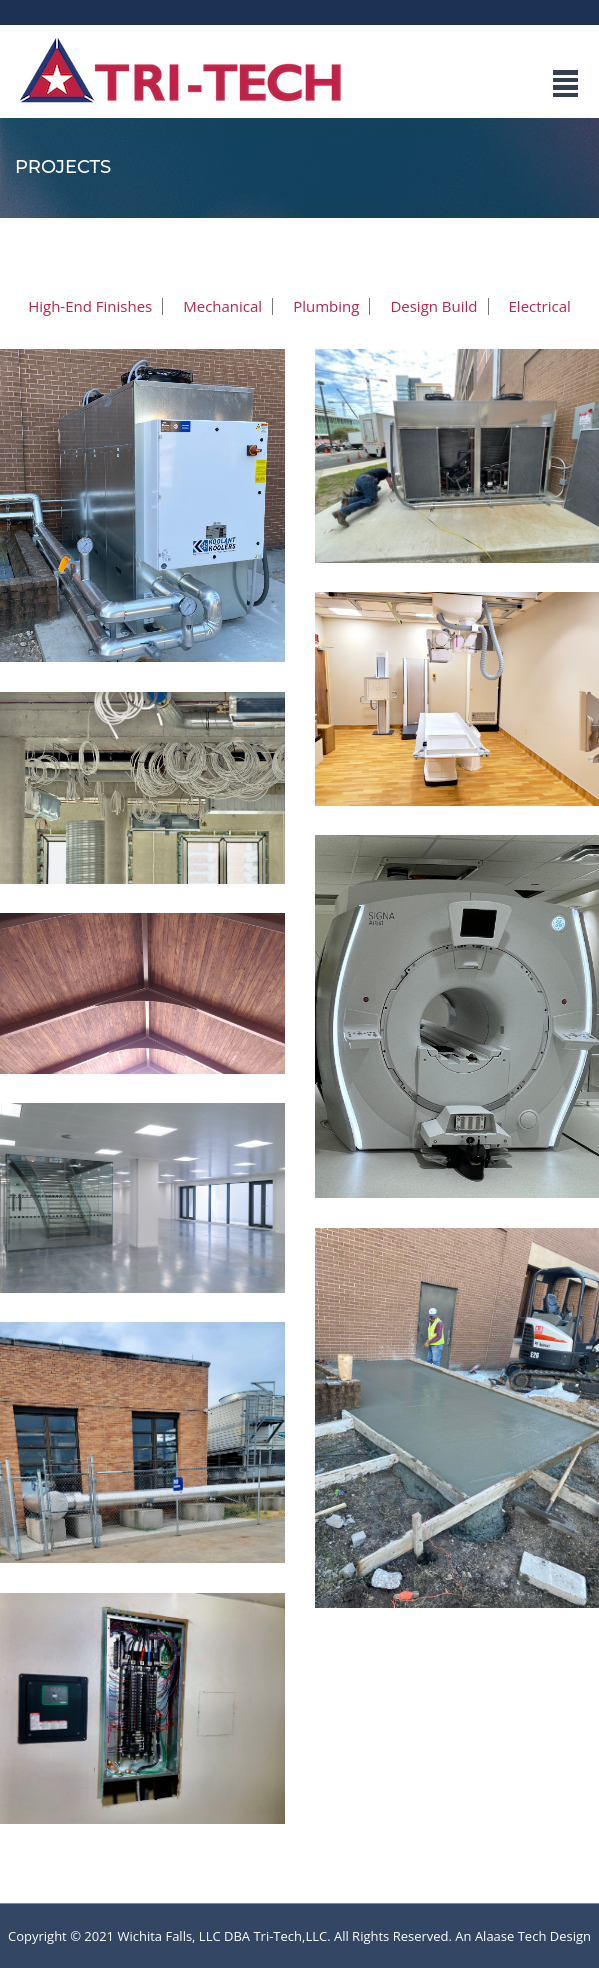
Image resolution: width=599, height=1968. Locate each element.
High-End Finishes (90, 306)
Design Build (433, 306)
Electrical (540, 306)
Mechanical (222, 306)
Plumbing (326, 306)
